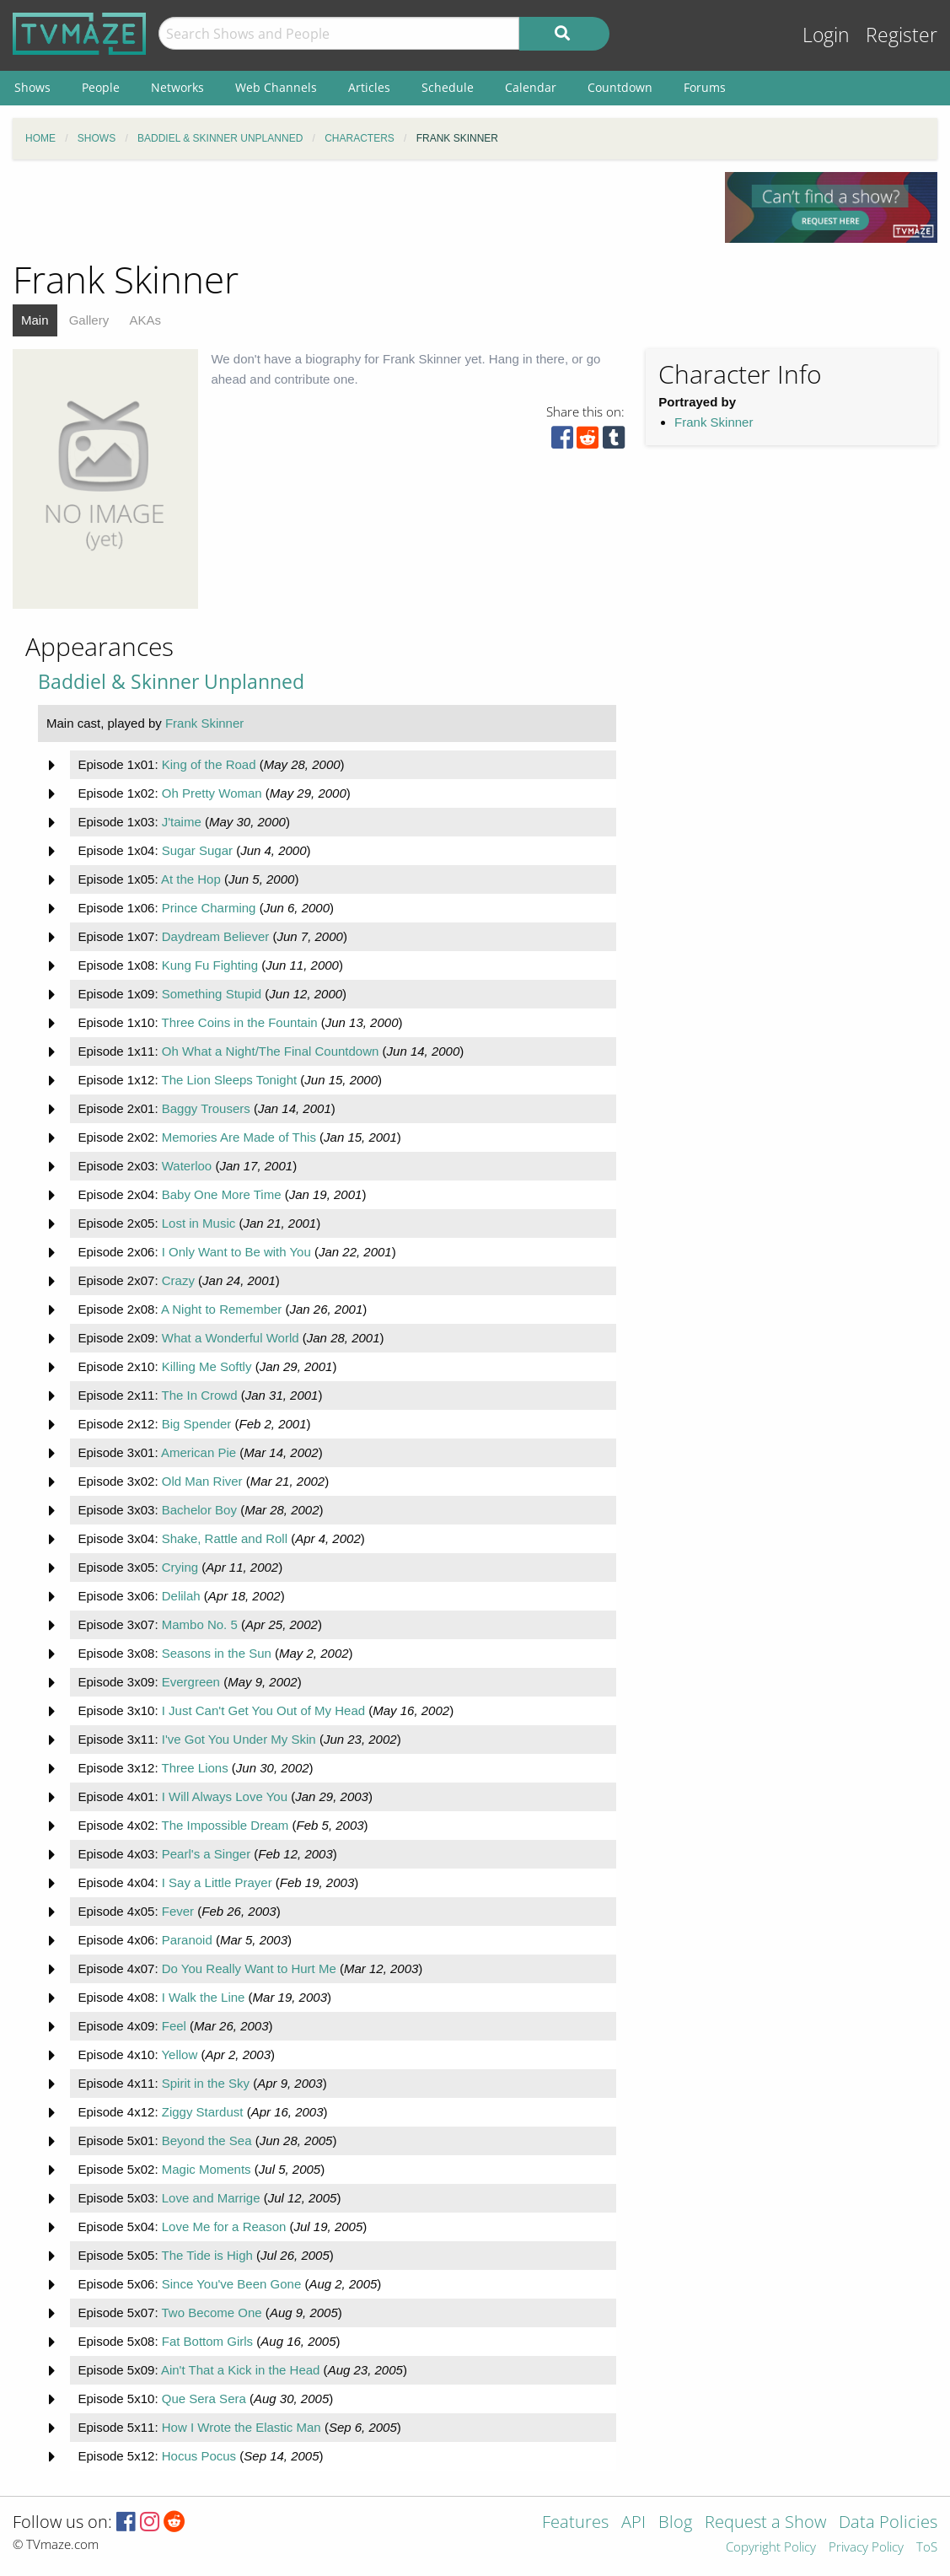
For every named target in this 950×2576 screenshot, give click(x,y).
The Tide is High (206, 2255)
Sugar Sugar (197, 850)
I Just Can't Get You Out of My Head (263, 1710)
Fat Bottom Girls (207, 2341)
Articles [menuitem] (369, 87)
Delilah (181, 1596)
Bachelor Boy (199, 1510)
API (633, 2523)
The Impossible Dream (224, 1825)
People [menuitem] (101, 87)
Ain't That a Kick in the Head (240, 2370)
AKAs (145, 320)
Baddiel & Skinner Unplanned (171, 682)
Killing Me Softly (207, 1366)
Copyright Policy (771, 2548)
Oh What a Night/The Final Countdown (270, 1051)
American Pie (198, 1452)
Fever (178, 1911)
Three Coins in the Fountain (239, 1022)
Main (35, 320)
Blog (675, 2523)
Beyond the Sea (207, 2140)
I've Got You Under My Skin (239, 1739)
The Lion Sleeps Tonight (229, 1080)
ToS (926, 2548)
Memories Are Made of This (239, 1137)
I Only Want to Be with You (236, 1252)
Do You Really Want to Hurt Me (249, 1968)
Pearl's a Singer (206, 1854)
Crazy (178, 1280)
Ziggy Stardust (203, 2112)
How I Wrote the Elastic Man (241, 2427)
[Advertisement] (356, 210)
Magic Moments (206, 2169)
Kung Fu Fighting (210, 965)
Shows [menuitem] (32, 87)
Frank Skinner (713, 422)
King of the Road (209, 764)
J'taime (181, 822)
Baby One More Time (222, 1194)
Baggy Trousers (206, 1108)
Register (901, 35)
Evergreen (191, 1682)
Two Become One (211, 2312)
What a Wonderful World (230, 1338)
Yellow (179, 2054)
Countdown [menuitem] (620, 87)
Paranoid (187, 1940)
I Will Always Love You (224, 1796)
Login (826, 35)
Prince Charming (209, 908)
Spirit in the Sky (206, 2083)
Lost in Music (199, 1223)
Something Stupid (211, 994)
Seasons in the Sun (216, 1653)
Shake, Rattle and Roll (224, 1538)
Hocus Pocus (199, 2456)
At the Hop (191, 879)
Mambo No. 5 (200, 1624)
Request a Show (765, 2523)
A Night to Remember (221, 1309)
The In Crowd (199, 1395)
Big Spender (197, 1424)
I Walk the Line (203, 1997)
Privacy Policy (866, 2548)
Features (575, 2523)
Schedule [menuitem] (447, 87)
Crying (180, 1567)
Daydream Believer (216, 936)
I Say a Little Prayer (217, 1882)
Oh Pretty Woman (212, 793)
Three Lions (194, 1768)
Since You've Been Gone (232, 2284)
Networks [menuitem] (177, 87)
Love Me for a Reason (224, 2226)
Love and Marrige (211, 2198)
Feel (174, 2026)
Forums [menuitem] (705, 87)
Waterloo (187, 1166)
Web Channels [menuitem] (276, 87)
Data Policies (888, 2523)
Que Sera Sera (204, 2398)
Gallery (89, 320)
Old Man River (202, 1481)
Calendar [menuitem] (530, 87)
